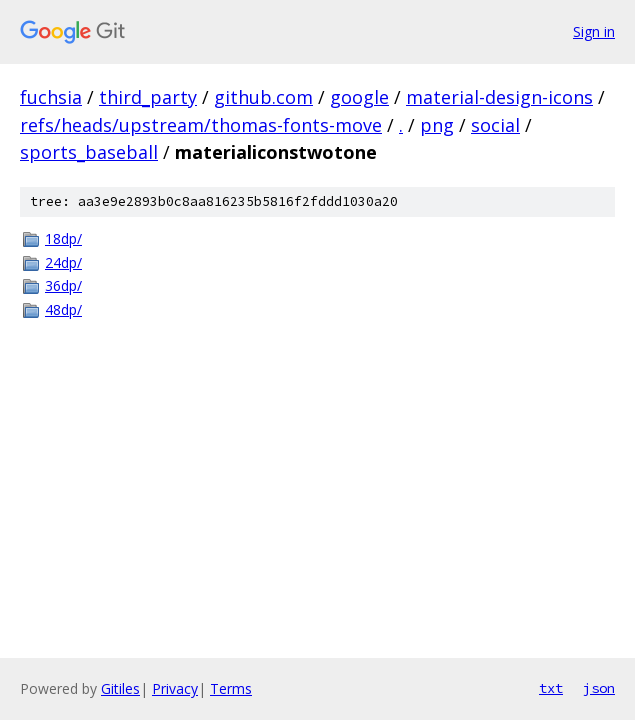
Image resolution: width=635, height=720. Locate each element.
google (359, 97)
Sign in (594, 31)
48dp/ (63, 309)
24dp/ (63, 262)
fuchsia (51, 97)
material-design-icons (499, 97)
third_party (148, 97)
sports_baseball (89, 152)
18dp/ (63, 238)
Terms (231, 688)
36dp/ (63, 285)
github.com (263, 97)
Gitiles (120, 688)
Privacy (175, 688)
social (495, 125)
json (599, 688)
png (437, 125)
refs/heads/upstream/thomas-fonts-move (201, 125)
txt (551, 688)
